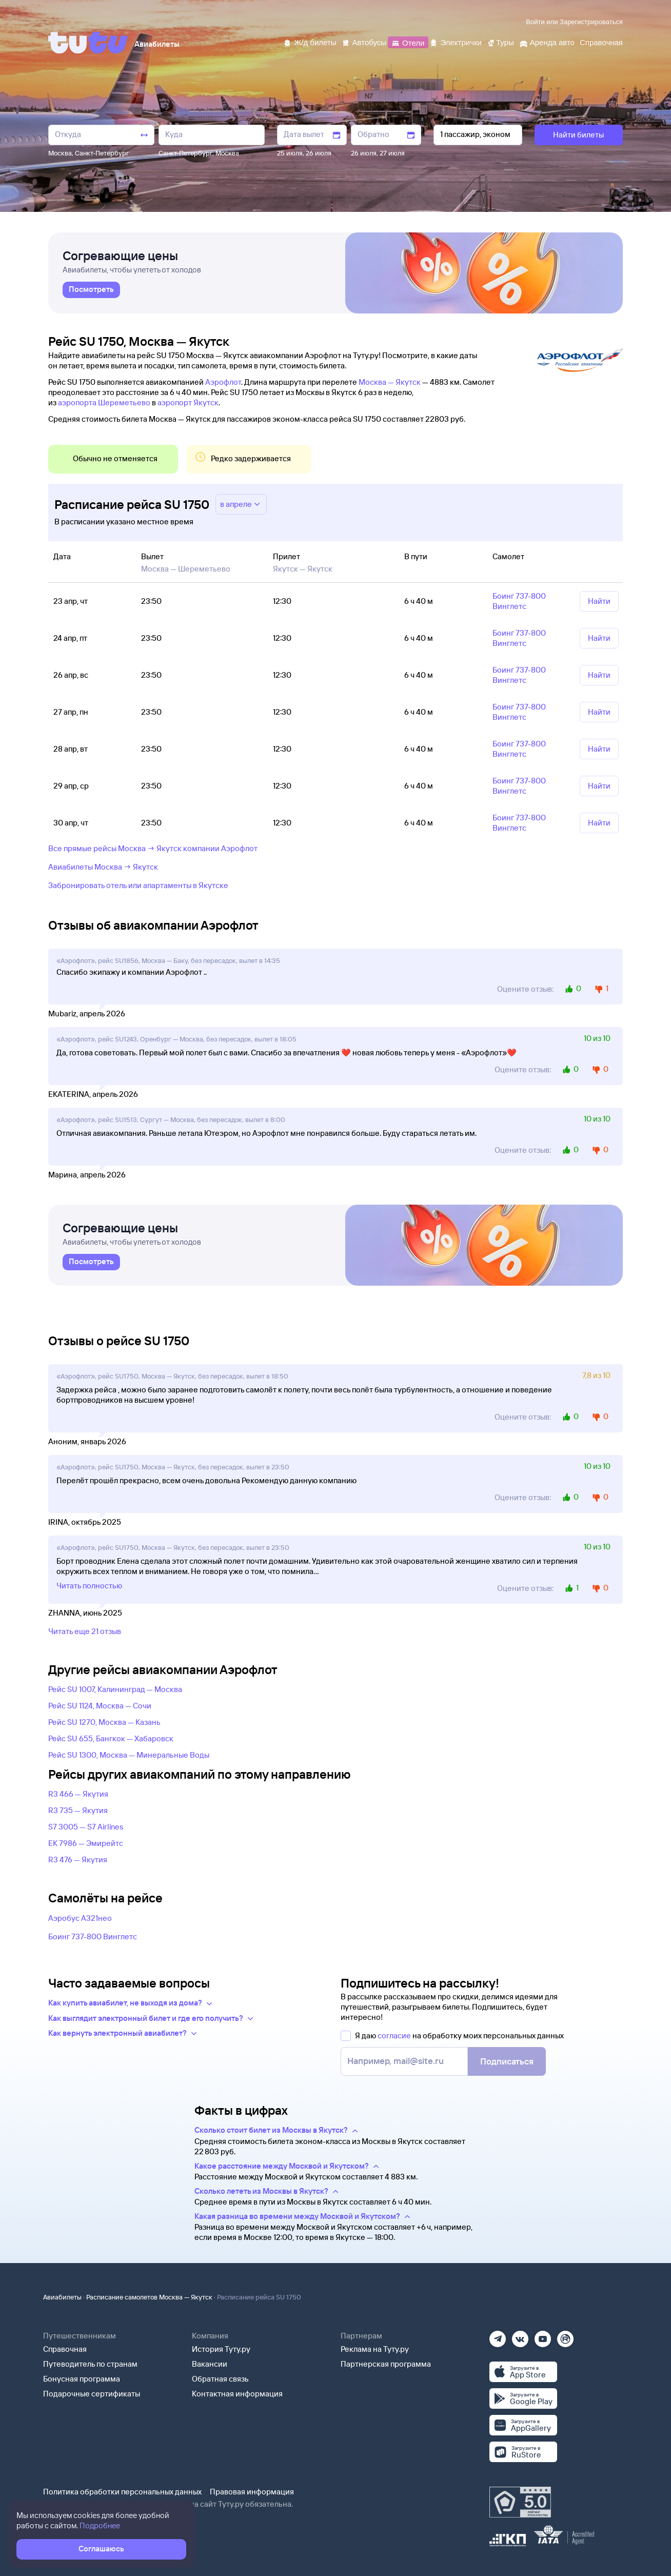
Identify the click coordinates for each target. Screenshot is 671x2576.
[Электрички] (455, 41)
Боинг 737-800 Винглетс (92, 1936)
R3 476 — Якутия (77, 1859)
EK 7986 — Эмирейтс (85, 1843)
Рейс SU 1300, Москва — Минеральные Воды (128, 1755)
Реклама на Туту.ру (375, 2349)
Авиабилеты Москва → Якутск (103, 867)
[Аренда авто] (547, 41)
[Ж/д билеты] (309, 41)
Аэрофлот (223, 382)
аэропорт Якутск (188, 402)
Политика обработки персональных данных (122, 2491)
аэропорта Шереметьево (104, 402)
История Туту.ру (221, 2349)
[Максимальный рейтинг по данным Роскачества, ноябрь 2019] (520, 2502)
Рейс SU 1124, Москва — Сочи (99, 1705)
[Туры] (500, 41)
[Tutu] (88, 42)
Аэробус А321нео (80, 1918)
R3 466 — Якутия (78, 1794)
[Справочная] (601, 41)
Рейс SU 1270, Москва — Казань (104, 1722)
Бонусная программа (81, 2379)
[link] (91, 290)
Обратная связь (220, 2379)
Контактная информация (237, 2393)
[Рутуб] (565, 2336)
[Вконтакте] (520, 2336)
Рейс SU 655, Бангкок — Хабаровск (110, 1738)
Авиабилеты (62, 2297)
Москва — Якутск (390, 382)
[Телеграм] (497, 2336)
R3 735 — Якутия (78, 1810)
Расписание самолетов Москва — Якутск (149, 2297)
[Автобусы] (364, 41)
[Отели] (407, 41)
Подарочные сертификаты (91, 2393)
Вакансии (209, 2364)
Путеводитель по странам (90, 2364)
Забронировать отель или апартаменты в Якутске (138, 885)
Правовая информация (252, 2491)
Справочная (65, 2349)
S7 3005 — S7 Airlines (85, 1827)
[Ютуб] (543, 2336)
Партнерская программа (386, 2364)
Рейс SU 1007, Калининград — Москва (115, 1689)
